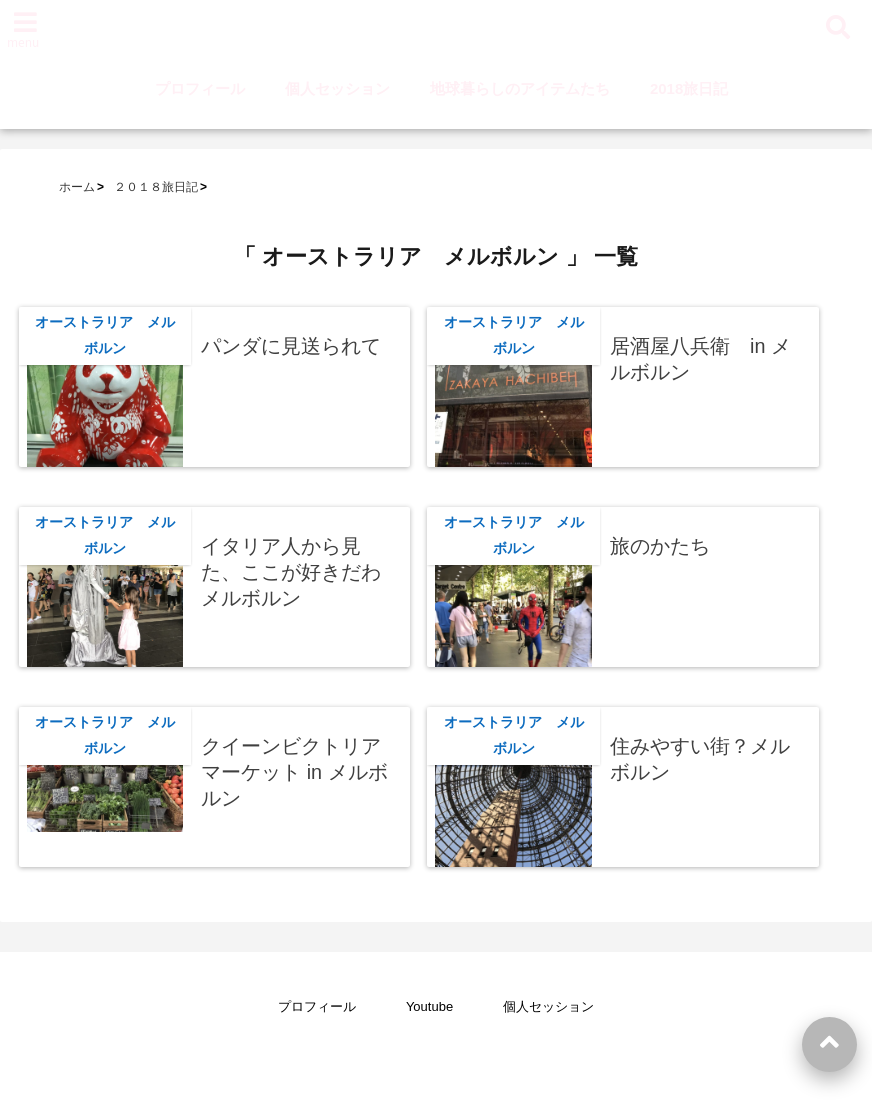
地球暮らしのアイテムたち (520, 88)
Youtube (429, 1006)
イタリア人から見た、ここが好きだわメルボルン (291, 571)
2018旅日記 (689, 88)
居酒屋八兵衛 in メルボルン (700, 359)
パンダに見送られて (291, 346)
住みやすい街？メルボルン (700, 759)
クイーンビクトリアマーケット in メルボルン (294, 771)
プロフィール (200, 88)
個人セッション (337, 88)
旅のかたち (660, 546)
